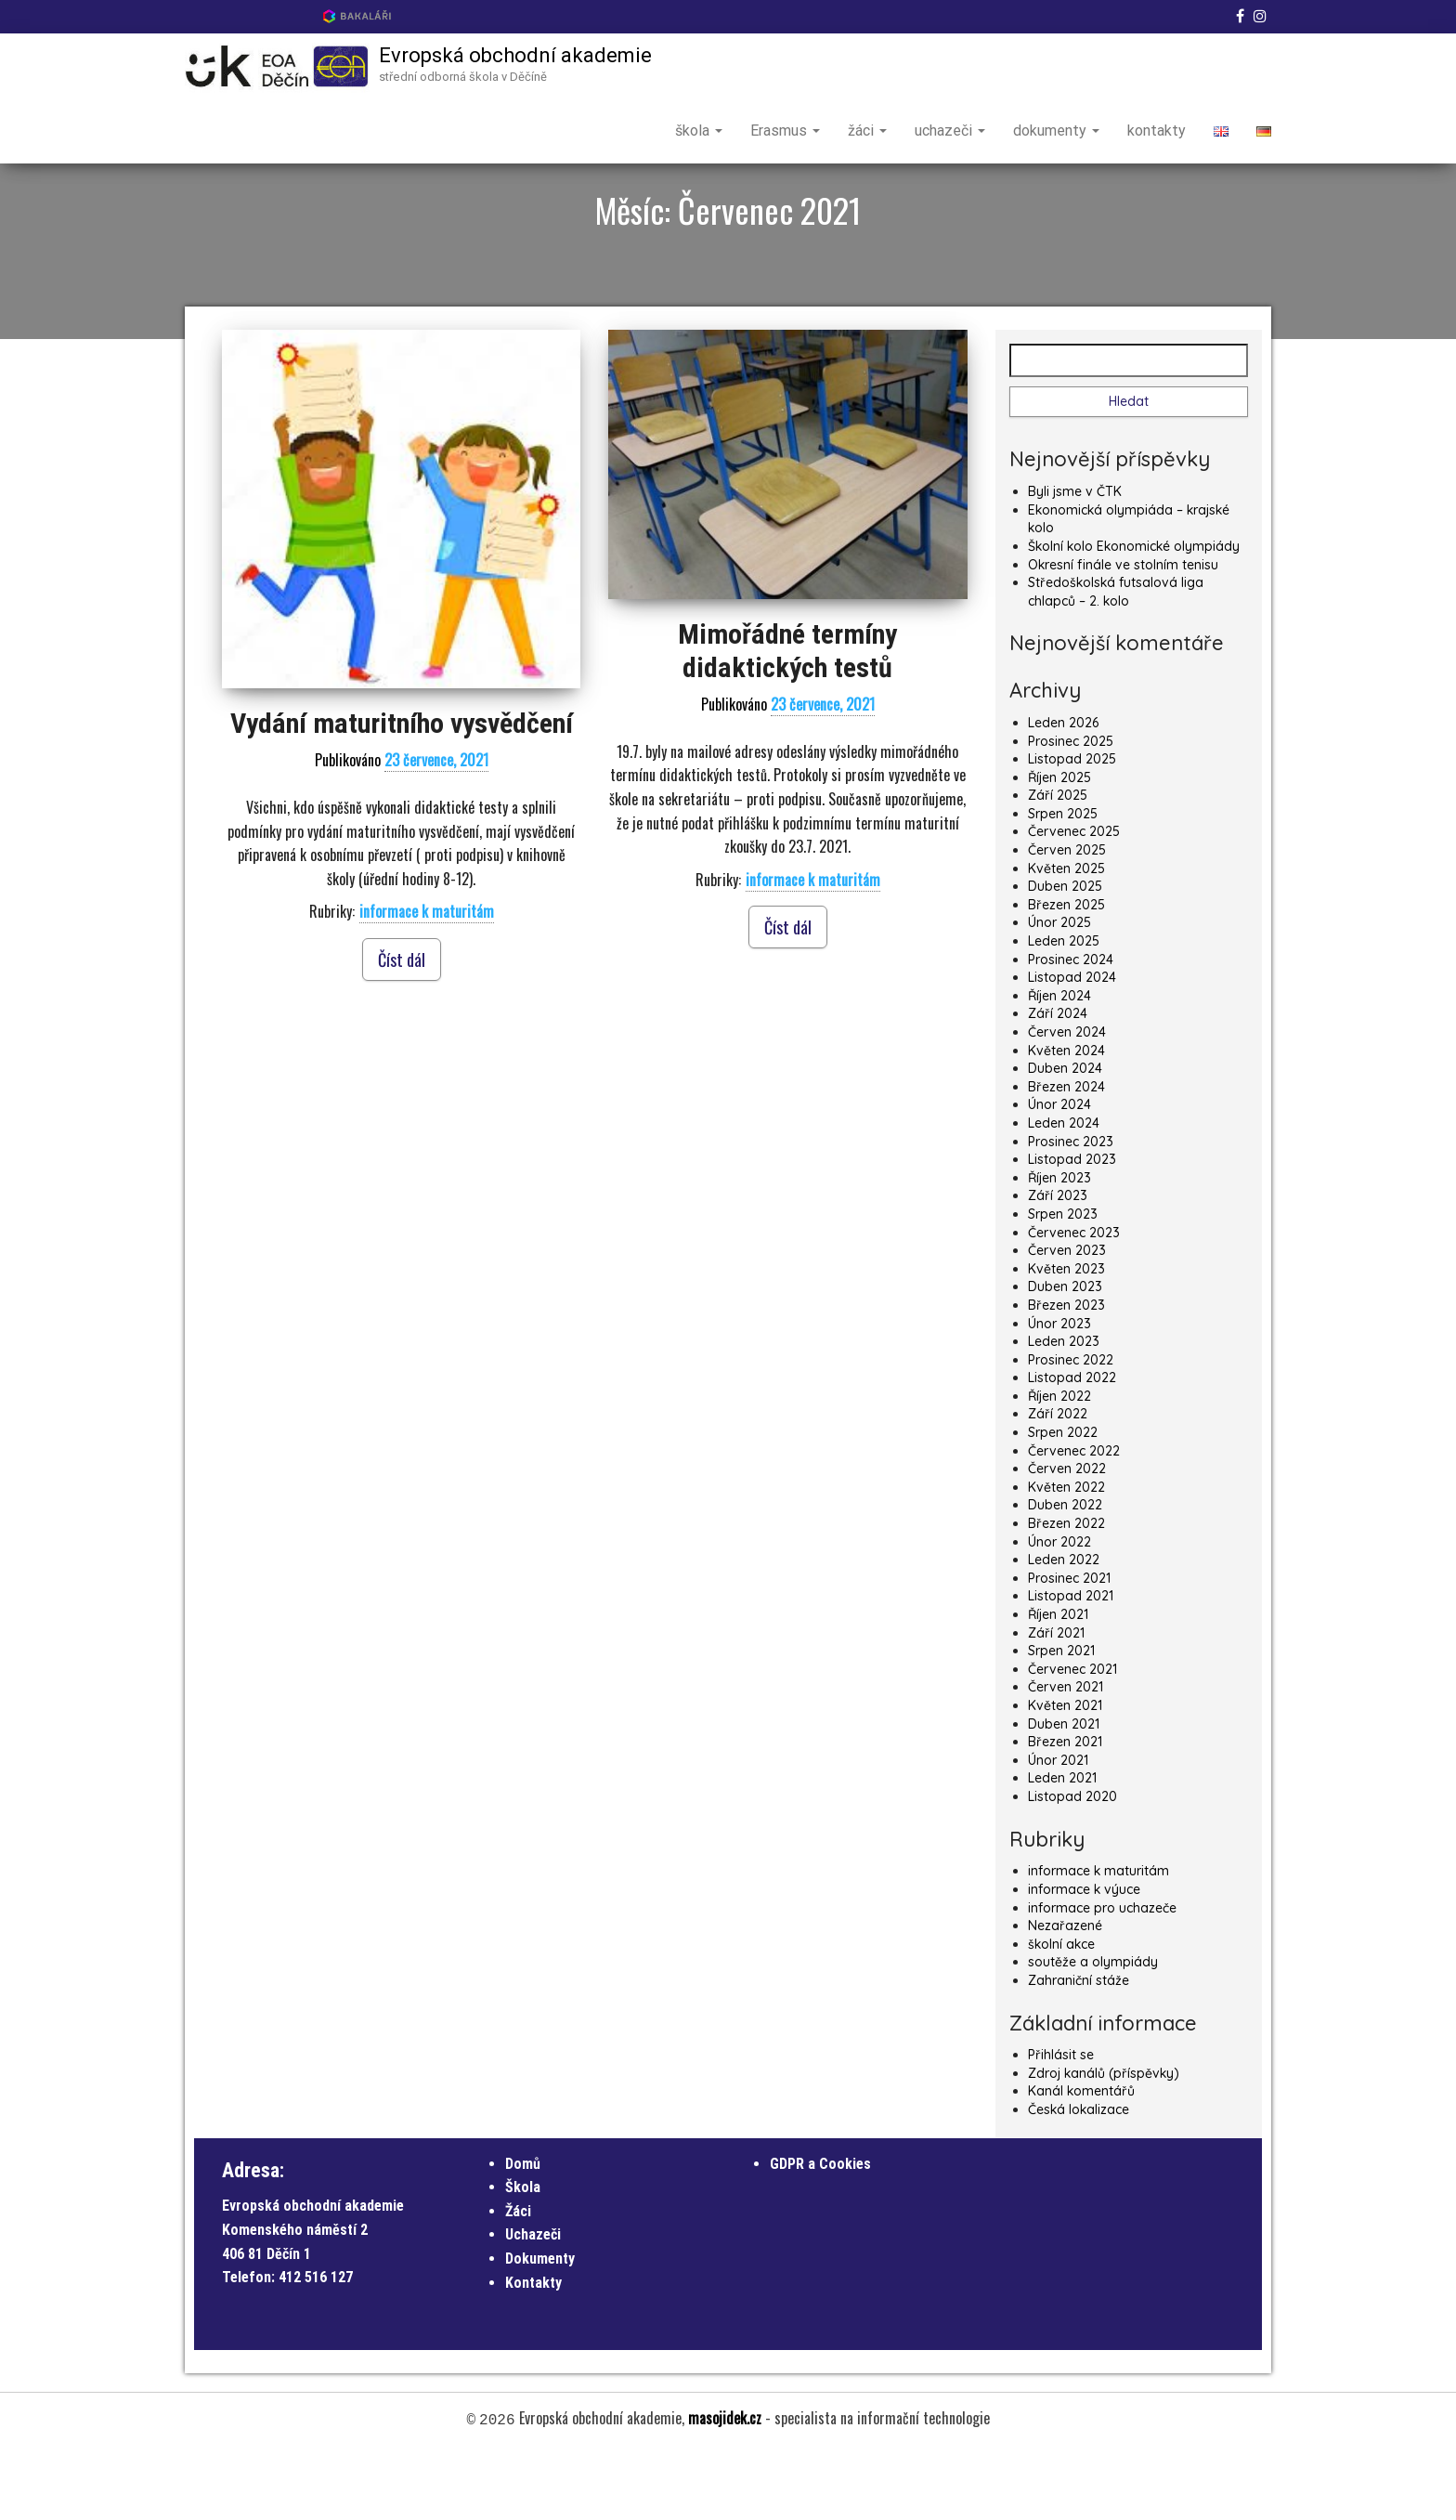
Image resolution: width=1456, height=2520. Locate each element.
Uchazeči (533, 2299)
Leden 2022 (1063, 1624)
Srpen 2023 (1063, 1279)
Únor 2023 (1059, 1387)
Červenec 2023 (1074, 1297)
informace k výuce (1084, 1954)
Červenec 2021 (1072, 1734)
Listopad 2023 (1072, 1224)
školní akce (1061, 2009)
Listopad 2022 (1072, 1442)
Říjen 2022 (1059, 1461)
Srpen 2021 (1061, 1715)
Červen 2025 (1067, 915)
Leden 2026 (1063, 787)
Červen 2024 (1067, 1097)
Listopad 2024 (1072, 1042)
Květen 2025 (1066, 933)
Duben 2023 (1065, 1351)
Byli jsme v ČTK (1075, 556)
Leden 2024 (1063, 1188)
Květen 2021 (1065, 1770)
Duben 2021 (1063, 1789)
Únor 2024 (1059, 1169)
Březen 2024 (1066, 1151)
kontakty (1156, 130)
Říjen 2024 (1059, 1060)
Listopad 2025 (1072, 824)
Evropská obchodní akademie (515, 55)
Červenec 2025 (1074, 896)
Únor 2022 (1059, 1607)
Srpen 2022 (1063, 1497)
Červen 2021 (1065, 1751)
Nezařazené (1065, 1990)
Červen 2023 (1067, 1315)
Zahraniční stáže (1078, 2045)
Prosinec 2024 (1070, 1024)
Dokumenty (540, 2323)
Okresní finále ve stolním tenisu (1123, 629)
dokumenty (1056, 130)
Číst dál (401, 1024)
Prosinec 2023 (1070, 1206)
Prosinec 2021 (1069, 1643)
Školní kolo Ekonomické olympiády (1134, 611)
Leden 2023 (1063, 1406)
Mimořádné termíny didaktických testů (787, 716)
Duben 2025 (1065, 951)
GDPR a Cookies (820, 2229)
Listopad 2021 (1070, 1660)
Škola (522, 2252)
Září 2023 (1057, 1260)
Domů (522, 2229)
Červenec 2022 (1074, 1516)
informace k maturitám (426, 976)
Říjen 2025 (1059, 842)
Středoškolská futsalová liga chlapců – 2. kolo (1115, 656)
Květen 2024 (1066, 1115)
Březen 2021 (1065, 1806)
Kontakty (533, 2348)
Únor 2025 (1059, 987)
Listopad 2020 (1072, 1861)
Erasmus (785, 130)
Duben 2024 (1065, 1133)
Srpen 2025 (1063, 878)
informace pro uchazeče (1102, 1973)
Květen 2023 (1066, 1333)
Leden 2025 (1063, 1006)
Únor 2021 (1058, 1825)
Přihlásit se (1061, 2119)
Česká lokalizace (1078, 2174)
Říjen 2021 (1058, 1679)
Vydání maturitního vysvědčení (401, 788)
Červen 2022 (1067, 1533)
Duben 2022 (1065, 1569)
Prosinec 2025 (1070, 805)
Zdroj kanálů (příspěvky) (1103, 2138)
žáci (867, 130)
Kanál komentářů (1081, 2156)
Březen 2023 (1066, 1370)
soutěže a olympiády (1093, 2026)
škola (698, 130)
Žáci (518, 2276)
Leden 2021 (1062, 1843)
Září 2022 (1057, 1478)
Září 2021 (1056, 1698)
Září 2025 (1057, 860)
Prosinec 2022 (1070, 1425)
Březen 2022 (1066, 1588)
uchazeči (950, 130)
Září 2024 (1057, 1078)
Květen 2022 (1066, 1552)
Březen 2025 (1066, 969)
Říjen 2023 (1059, 1242)
